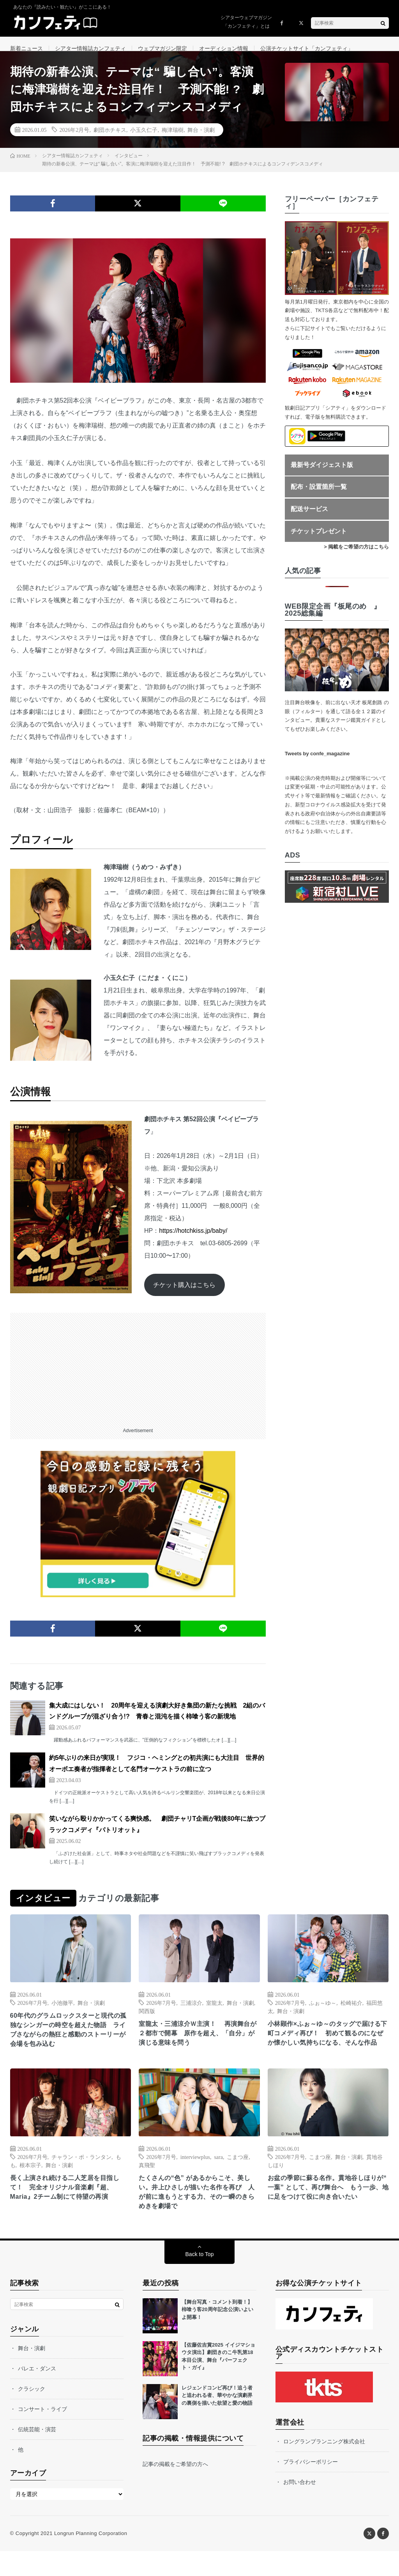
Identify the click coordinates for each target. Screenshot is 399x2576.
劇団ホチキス (110, 139)
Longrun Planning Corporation (90, 2558)
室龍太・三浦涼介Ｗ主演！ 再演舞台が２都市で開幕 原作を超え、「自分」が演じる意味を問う (197, 2043)
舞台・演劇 (201, 139)
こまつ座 (238, 2177)
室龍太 (214, 2012)
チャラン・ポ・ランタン (81, 2177)
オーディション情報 (223, 48)
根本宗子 (30, 2186)
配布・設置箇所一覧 (319, 496)
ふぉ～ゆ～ (322, 2012)
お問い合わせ (299, 2507)
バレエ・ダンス (37, 2393)
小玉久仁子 (143, 139)
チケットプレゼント (319, 540)
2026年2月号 (74, 139)
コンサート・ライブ (42, 2434)
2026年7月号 (33, 2012)
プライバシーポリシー (310, 2487)
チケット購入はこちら (184, 1294)
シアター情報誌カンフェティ (90, 48)
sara (218, 2177)
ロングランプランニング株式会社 (324, 2466)
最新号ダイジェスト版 (322, 474)
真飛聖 (147, 2186)
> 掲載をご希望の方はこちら (356, 556)
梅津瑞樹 (173, 139)
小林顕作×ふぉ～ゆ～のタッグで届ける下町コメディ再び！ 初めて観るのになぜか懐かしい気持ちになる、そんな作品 (327, 2049)
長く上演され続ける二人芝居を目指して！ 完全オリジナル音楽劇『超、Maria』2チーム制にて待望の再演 (68, 2215)
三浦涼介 (191, 2012)
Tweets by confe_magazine (317, 763)
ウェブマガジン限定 (162, 48)
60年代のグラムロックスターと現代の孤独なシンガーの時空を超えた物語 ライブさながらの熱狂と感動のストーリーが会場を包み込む (68, 2041)
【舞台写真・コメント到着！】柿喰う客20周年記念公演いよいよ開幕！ (217, 2334)
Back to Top (199, 2279)
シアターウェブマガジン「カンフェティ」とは (246, 22)
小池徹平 (62, 2012)
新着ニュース (26, 48)
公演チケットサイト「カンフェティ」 (306, 48)
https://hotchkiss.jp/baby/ (193, 1240)
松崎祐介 (351, 2012)
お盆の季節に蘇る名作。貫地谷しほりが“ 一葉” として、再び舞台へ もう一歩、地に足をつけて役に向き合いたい (328, 2215)
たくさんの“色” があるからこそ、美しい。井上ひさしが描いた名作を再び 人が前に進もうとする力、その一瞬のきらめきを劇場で (197, 2215)
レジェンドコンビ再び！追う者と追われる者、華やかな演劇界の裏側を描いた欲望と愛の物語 (217, 2420)
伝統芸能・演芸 (37, 2454)
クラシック (31, 2414)
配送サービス (309, 518)
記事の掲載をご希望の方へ (175, 2489)
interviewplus (195, 2177)
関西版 (147, 2020)
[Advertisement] (138, 1376)
